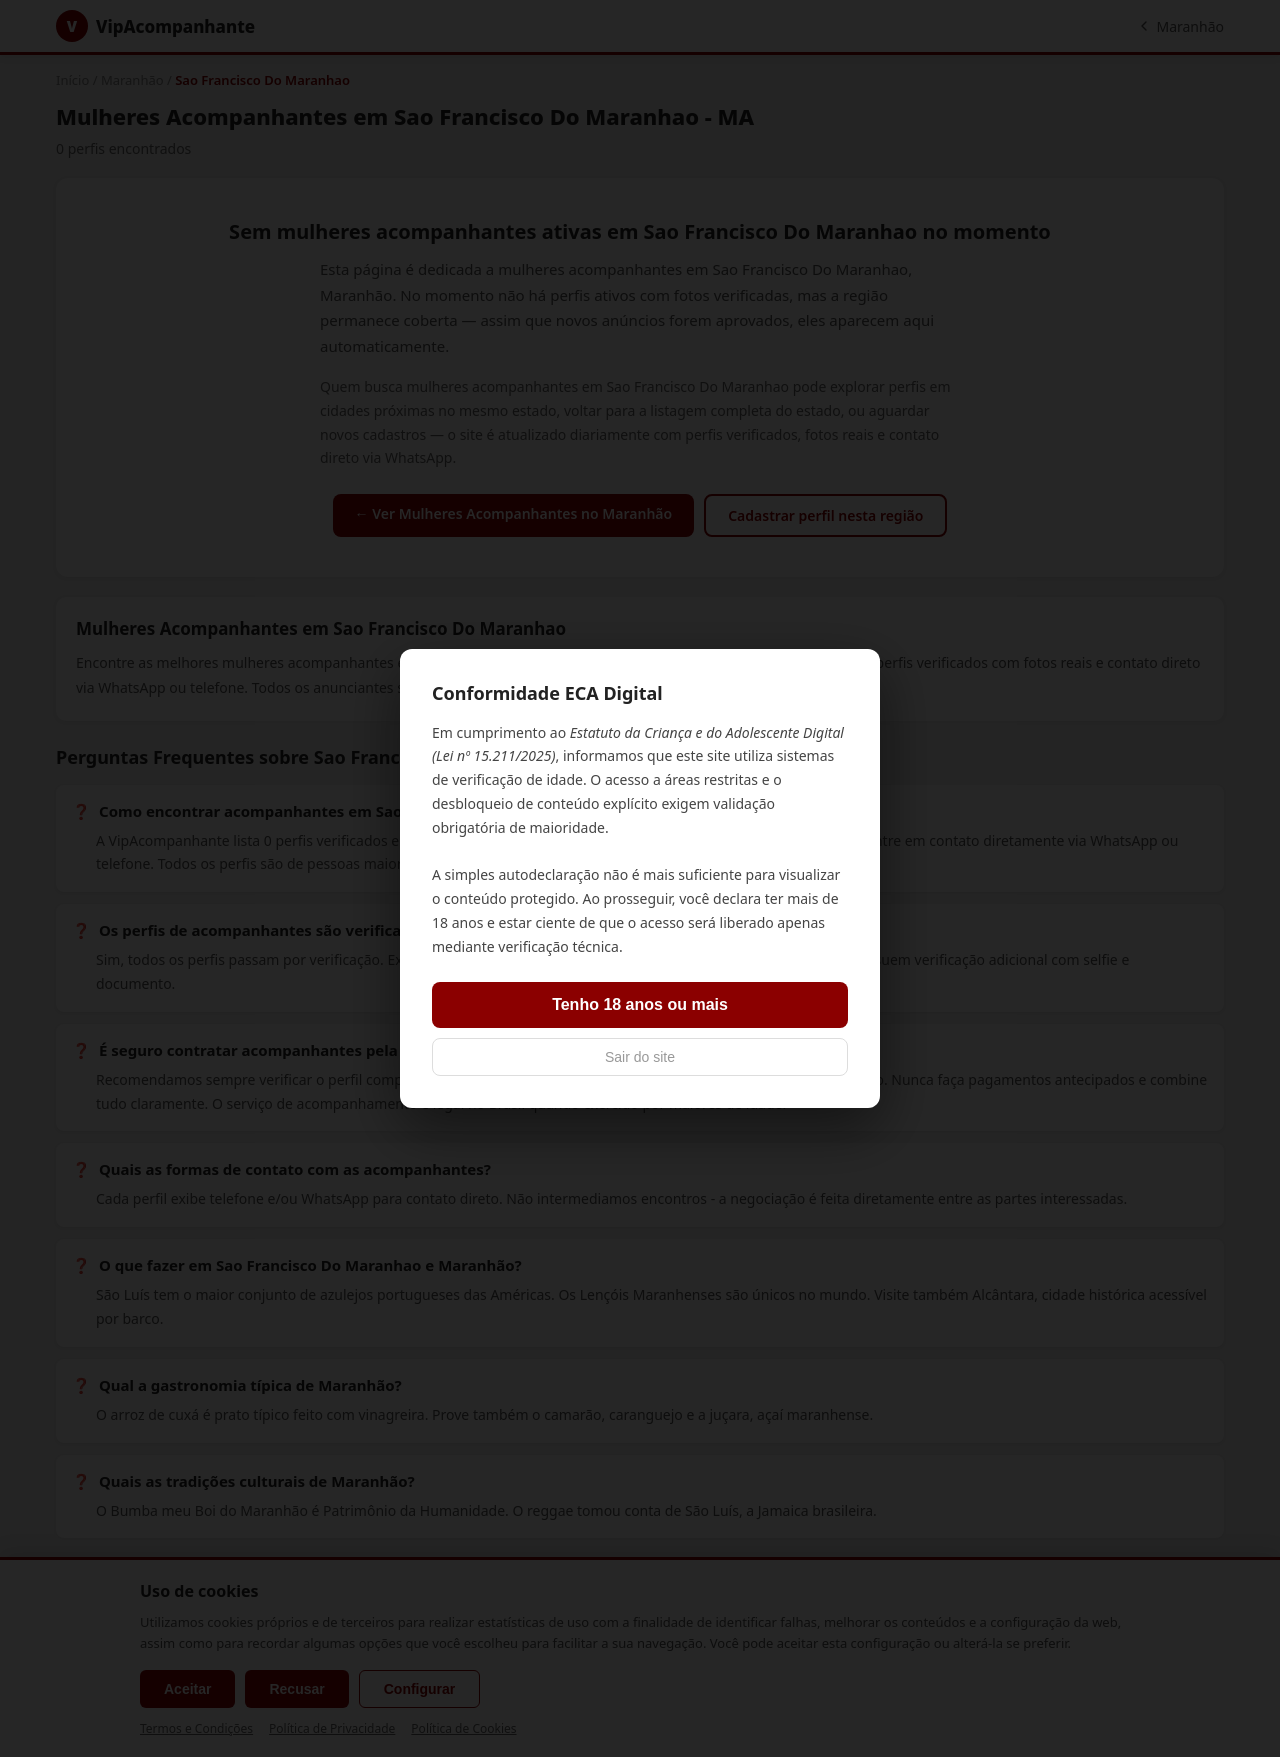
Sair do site (640, 1057)
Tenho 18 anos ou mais (640, 1004)
